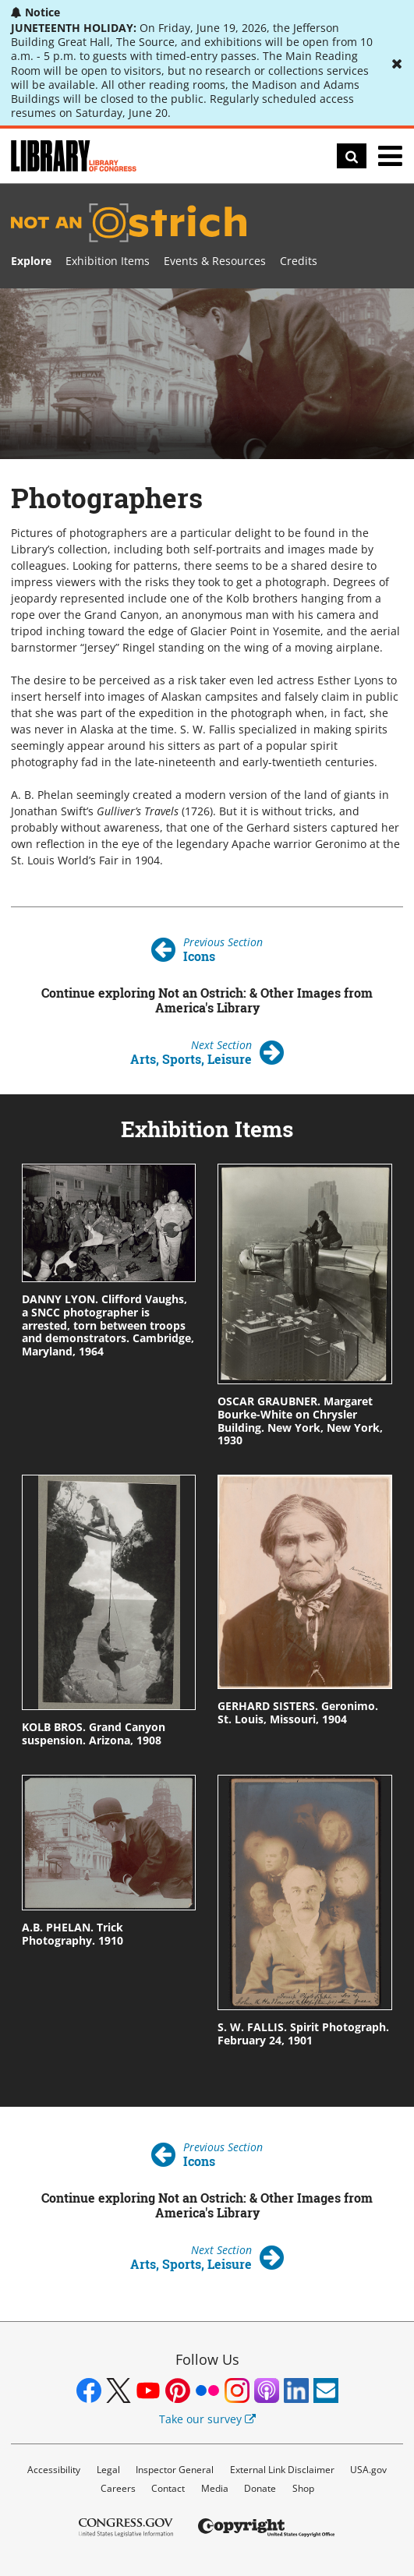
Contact (168, 2488)
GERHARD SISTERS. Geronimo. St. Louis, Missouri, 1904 (298, 1712)
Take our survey (207, 2419)
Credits (298, 260)
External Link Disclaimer (282, 2469)
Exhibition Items (107, 260)
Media (214, 2488)
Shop (303, 2488)
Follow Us (207, 2359)
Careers (118, 2488)
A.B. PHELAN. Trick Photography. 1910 (72, 1934)
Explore (31, 260)
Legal (108, 2469)
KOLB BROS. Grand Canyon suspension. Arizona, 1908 (93, 1733)
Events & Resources (215, 260)
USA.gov (368, 2469)
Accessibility (53, 2469)
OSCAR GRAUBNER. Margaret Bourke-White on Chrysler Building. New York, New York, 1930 (300, 1420)
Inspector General (175, 2469)
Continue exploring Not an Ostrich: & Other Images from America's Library (207, 1000)
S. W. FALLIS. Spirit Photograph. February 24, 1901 (303, 2033)
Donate (260, 2488)
